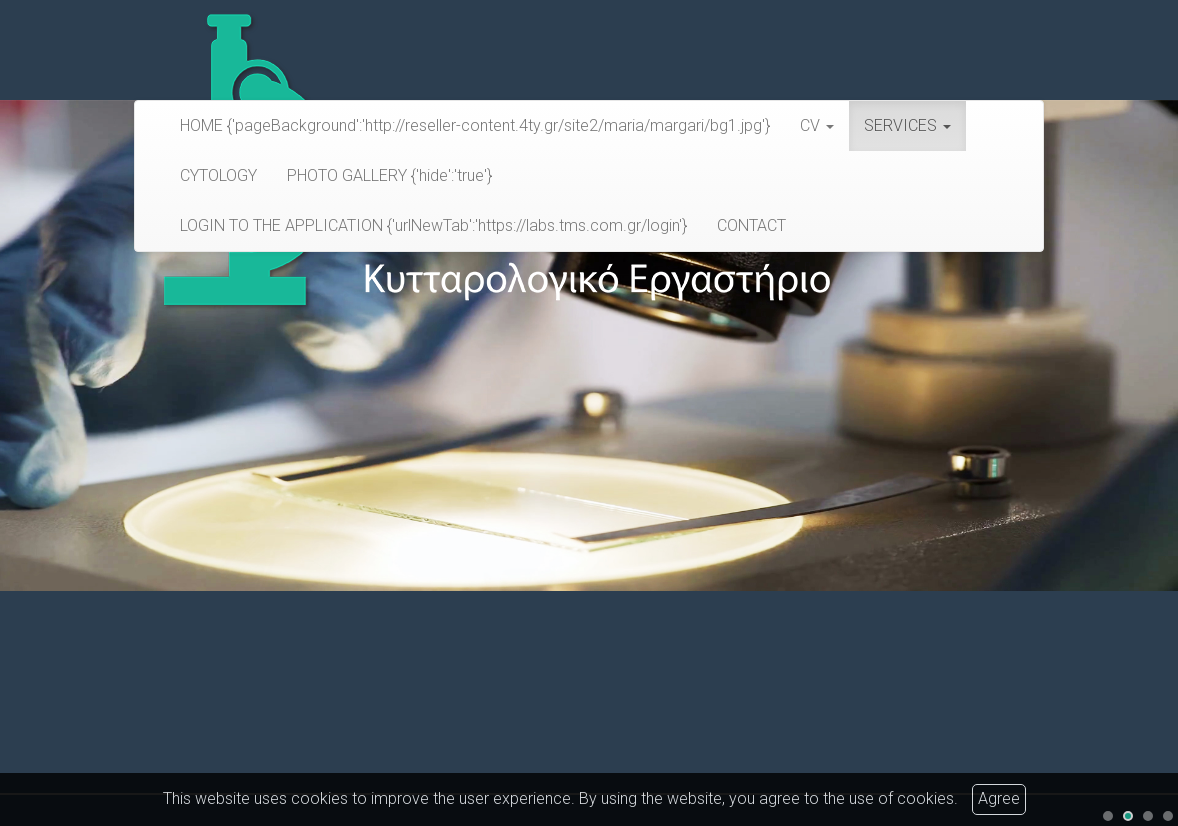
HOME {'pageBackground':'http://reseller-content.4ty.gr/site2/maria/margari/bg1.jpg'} (475, 125)
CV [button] (817, 125)
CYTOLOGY (218, 175)
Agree (999, 798)
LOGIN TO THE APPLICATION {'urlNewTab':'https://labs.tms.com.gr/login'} (433, 225)
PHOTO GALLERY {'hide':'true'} (389, 175)
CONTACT (751, 225)
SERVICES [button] (907, 125)
